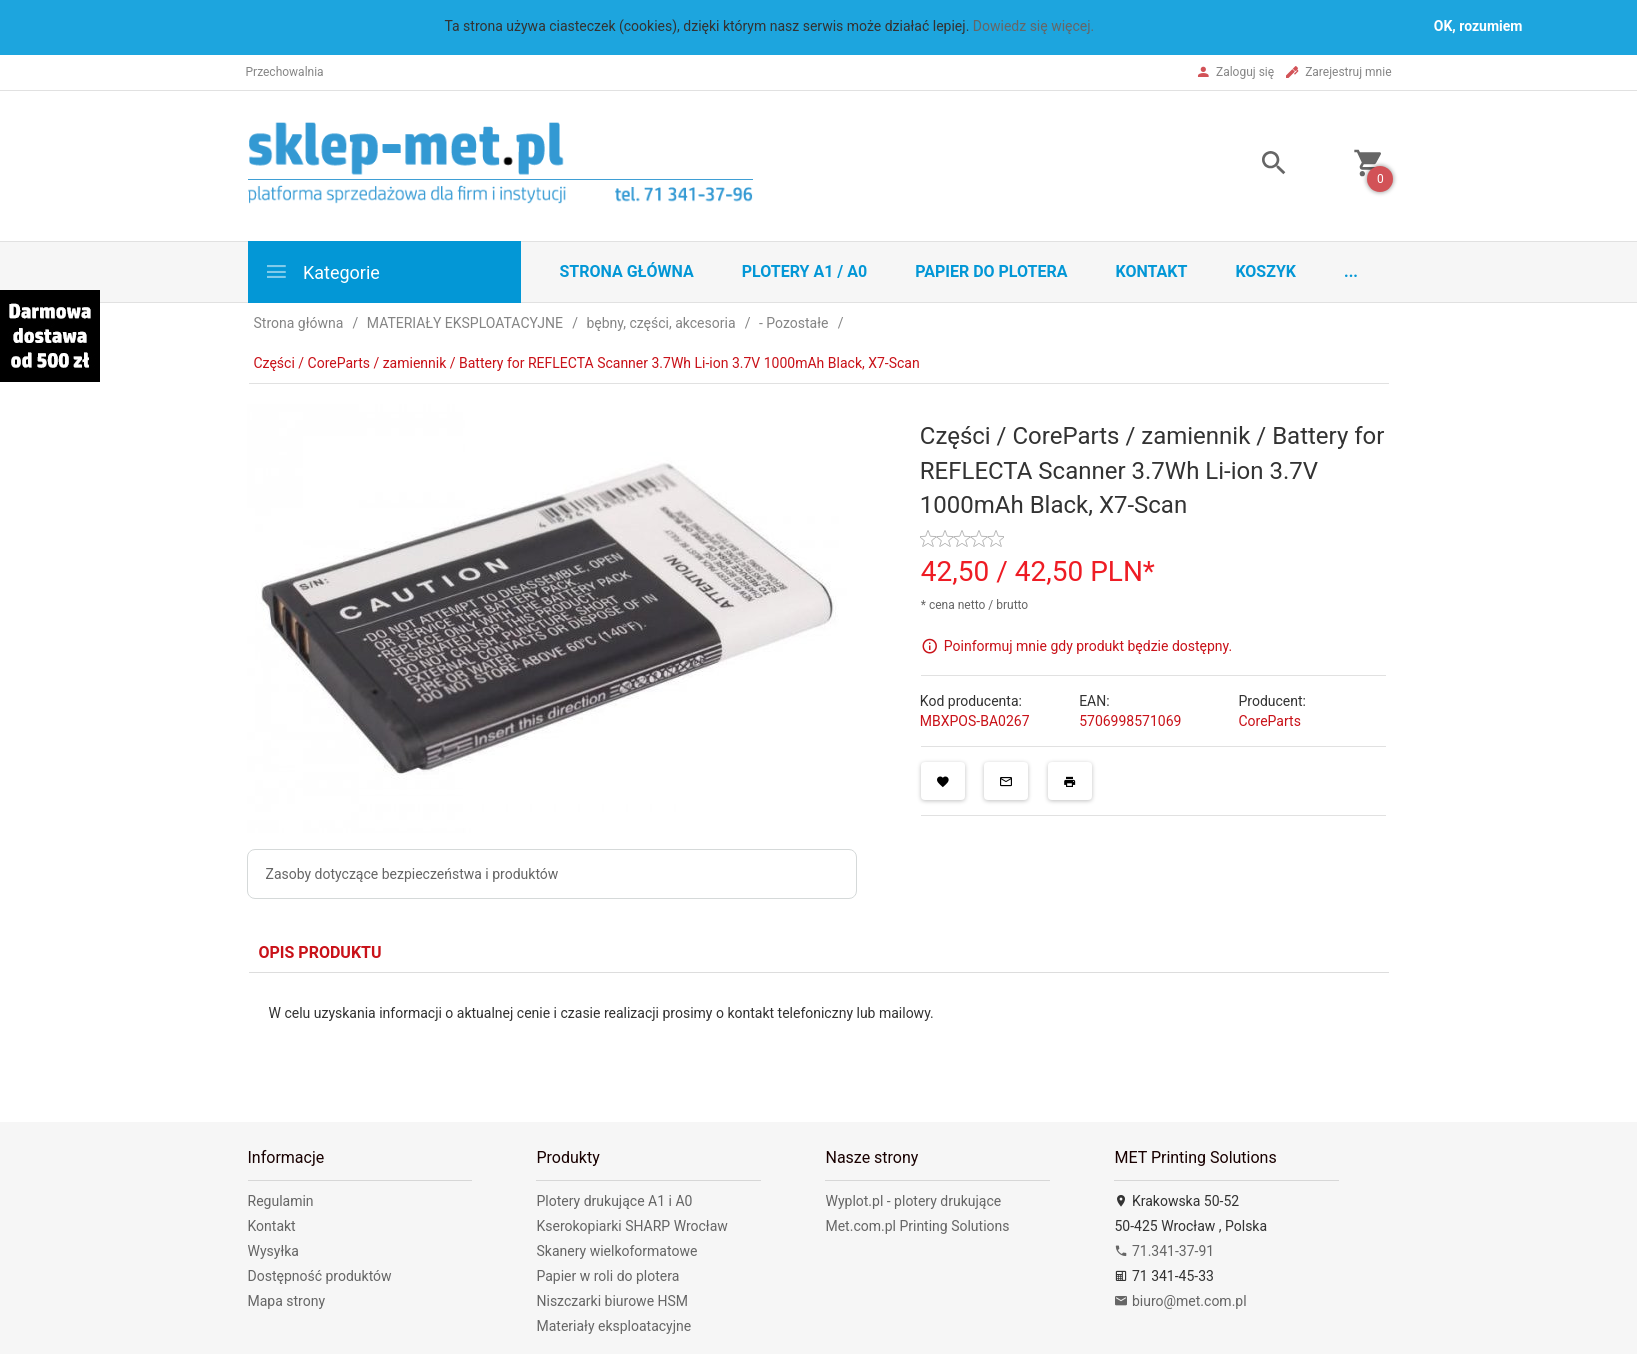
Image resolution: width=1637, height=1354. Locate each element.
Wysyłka (273, 1251)
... (1351, 271)
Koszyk (1265, 271)
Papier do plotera (991, 271)
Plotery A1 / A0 (804, 271)
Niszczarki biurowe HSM (612, 1301)
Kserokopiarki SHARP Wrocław (631, 1226)
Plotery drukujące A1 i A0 (614, 1201)
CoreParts (1269, 721)
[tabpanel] (819, 1032)
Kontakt (1151, 271)
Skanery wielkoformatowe (616, 1251)
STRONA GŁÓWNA (627, 271)
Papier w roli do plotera (607, 1276)
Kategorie (322, 271)
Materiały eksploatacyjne (613, 1326)
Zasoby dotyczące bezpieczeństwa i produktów (412, 874)
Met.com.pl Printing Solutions (917, 1226)
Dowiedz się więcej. (1034, 26)
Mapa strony (287, 1301)
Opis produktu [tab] (320, 952)
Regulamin (281, 1201)
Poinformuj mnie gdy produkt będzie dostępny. (1088, 646)
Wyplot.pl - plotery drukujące (913, 1201)
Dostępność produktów (320, 1276)
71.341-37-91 (1164, 1251)
